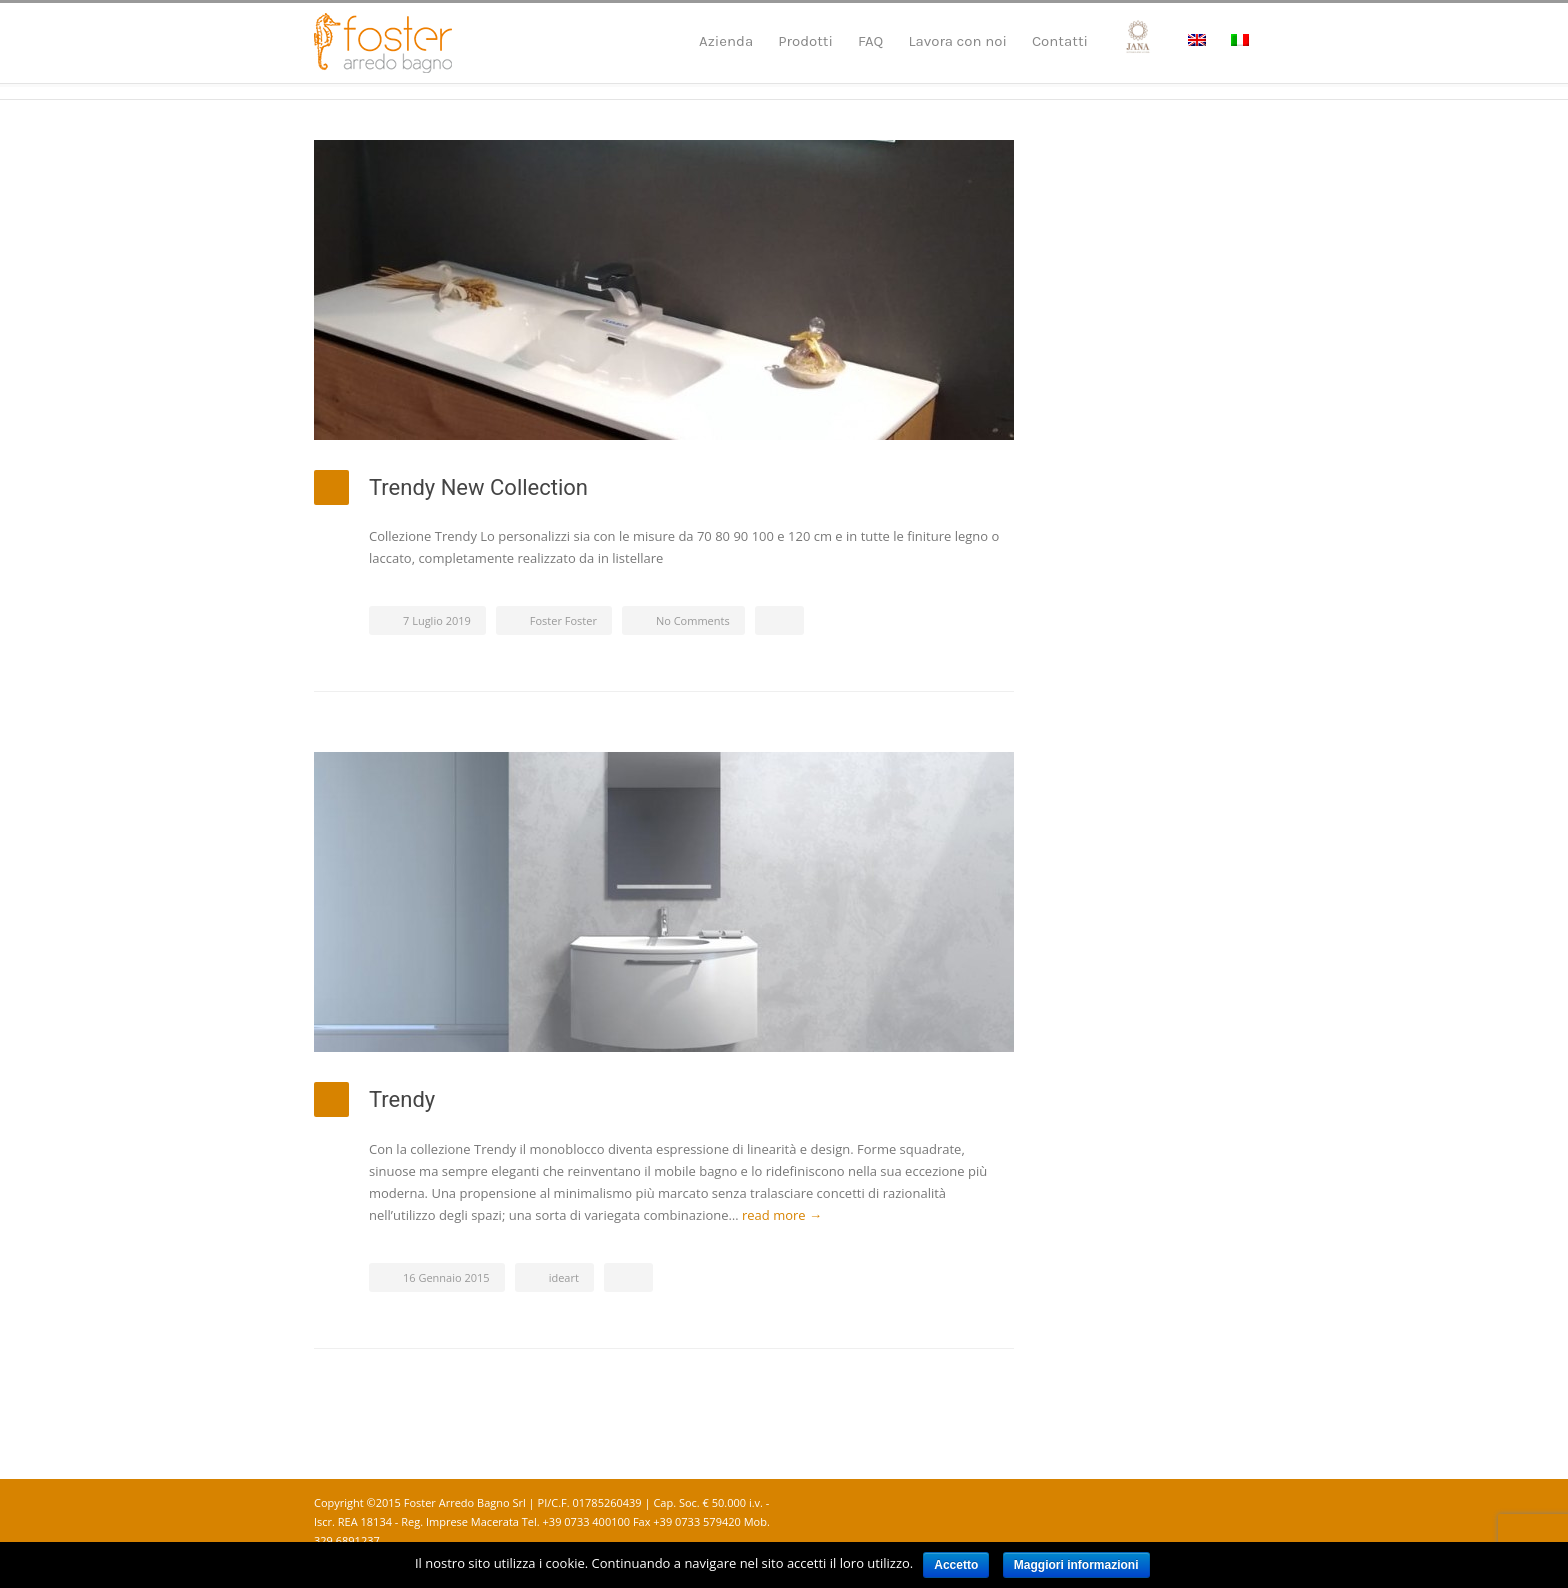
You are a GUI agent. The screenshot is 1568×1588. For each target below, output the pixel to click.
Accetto (956, 1565)
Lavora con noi (957, 41)
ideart (564, 1277)
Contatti (1060, 41)
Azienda (726, 41)
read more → (782, 1215)
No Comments (693, 620)
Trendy (402, 1099)
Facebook (1194, 1504)
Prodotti (805, 41)
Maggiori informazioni (1076, 1565)
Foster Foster (563, 620)
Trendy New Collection (478, 487)
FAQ (870, 41)
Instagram (1234, 1504)
